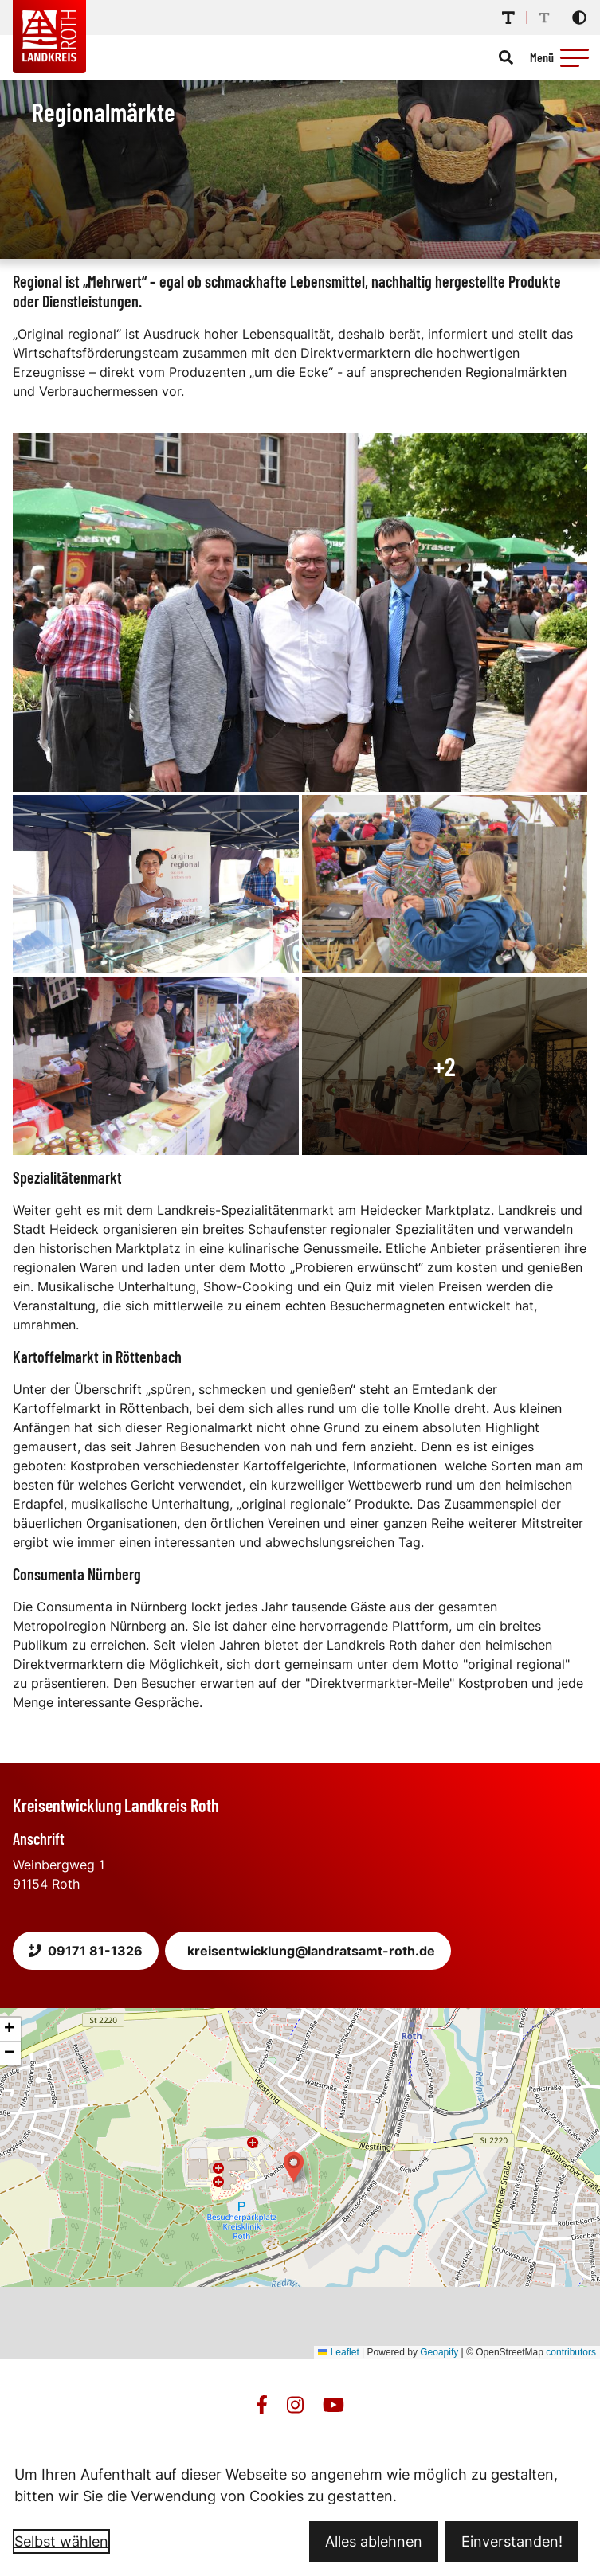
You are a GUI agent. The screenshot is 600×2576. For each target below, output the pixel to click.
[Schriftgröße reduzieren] (544, 17)
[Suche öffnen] (506, 57)
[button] (574, 57)
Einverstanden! (512, 2541)
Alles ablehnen (373, 2541)
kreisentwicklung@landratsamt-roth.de (311, 1951)
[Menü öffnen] (562, 57)
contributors (571, 2352)
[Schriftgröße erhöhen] (508, 17)
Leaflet (338, 2352)
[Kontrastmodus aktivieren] (579, 17)
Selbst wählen (61, 2541)
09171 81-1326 (86, 1950)
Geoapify (439, 2352)
